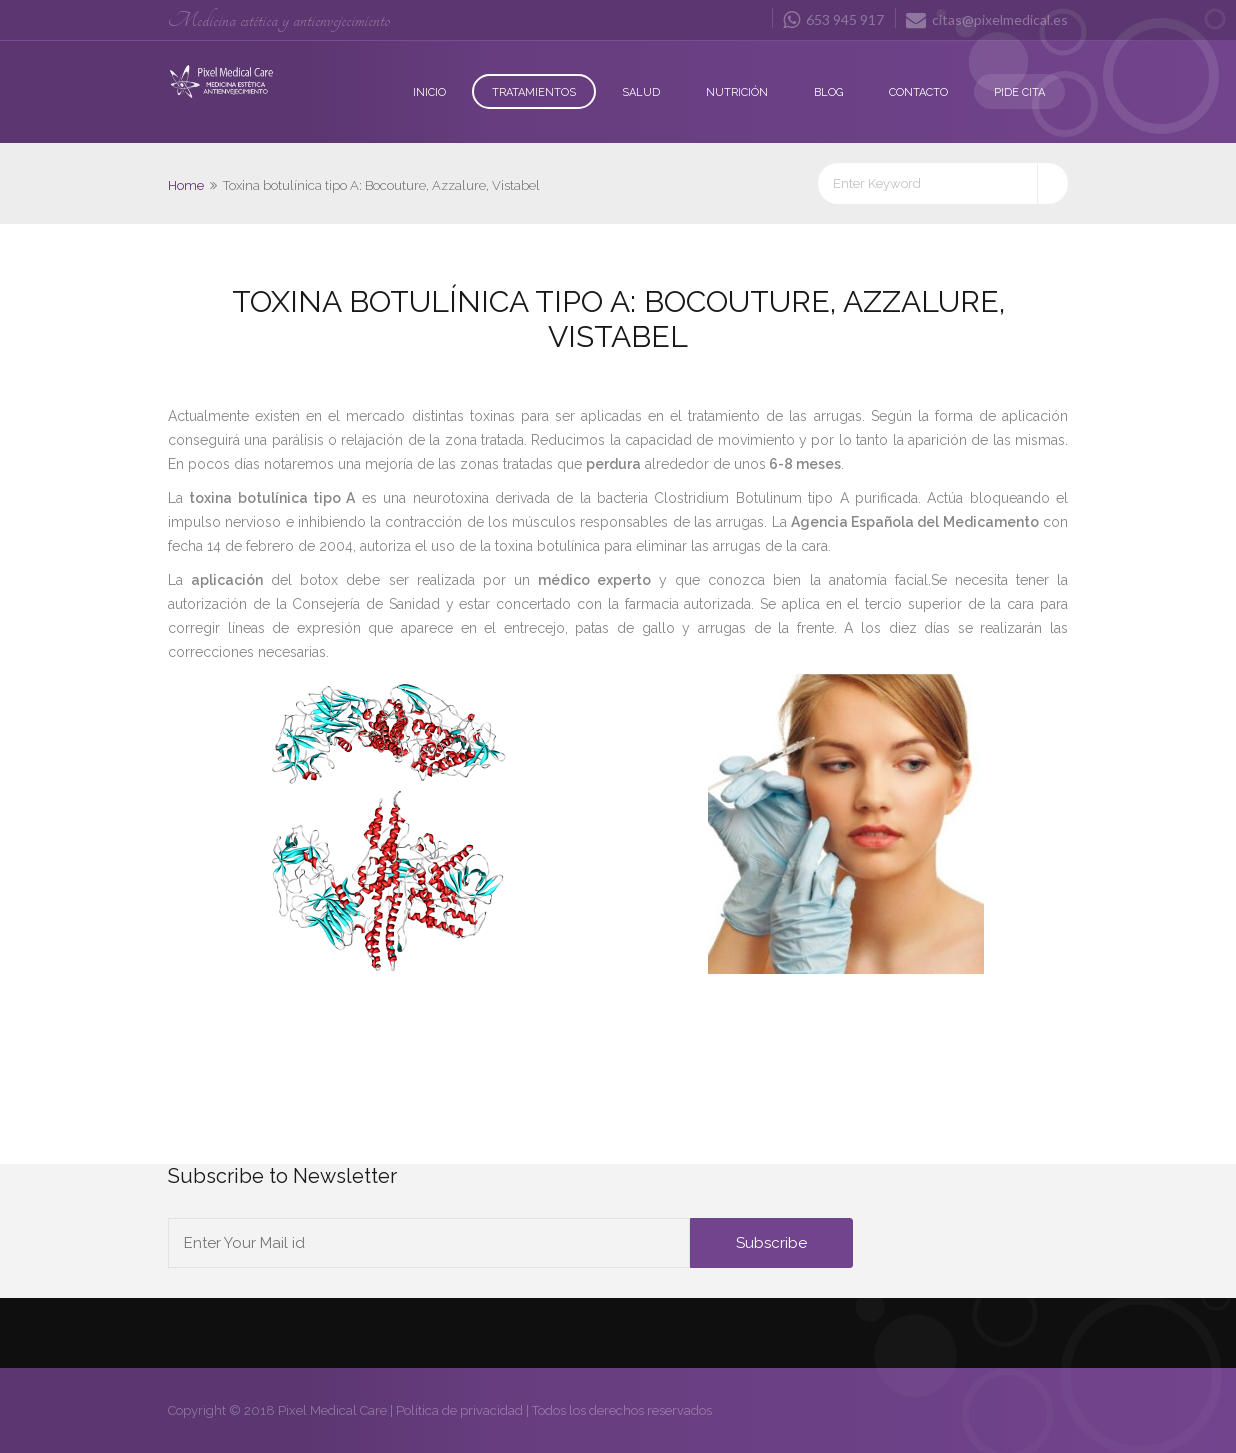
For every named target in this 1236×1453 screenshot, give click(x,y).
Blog (828, 92)
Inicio (429, 92)
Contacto (918, 92)
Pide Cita (1019, 92)
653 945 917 (833, 19)
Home (186, 185)
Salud (641, 92)
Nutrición (737, 92)
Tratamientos (534, 92)
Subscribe (771, 1243)
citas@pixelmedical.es (987, 19)
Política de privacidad (459, 1410)
